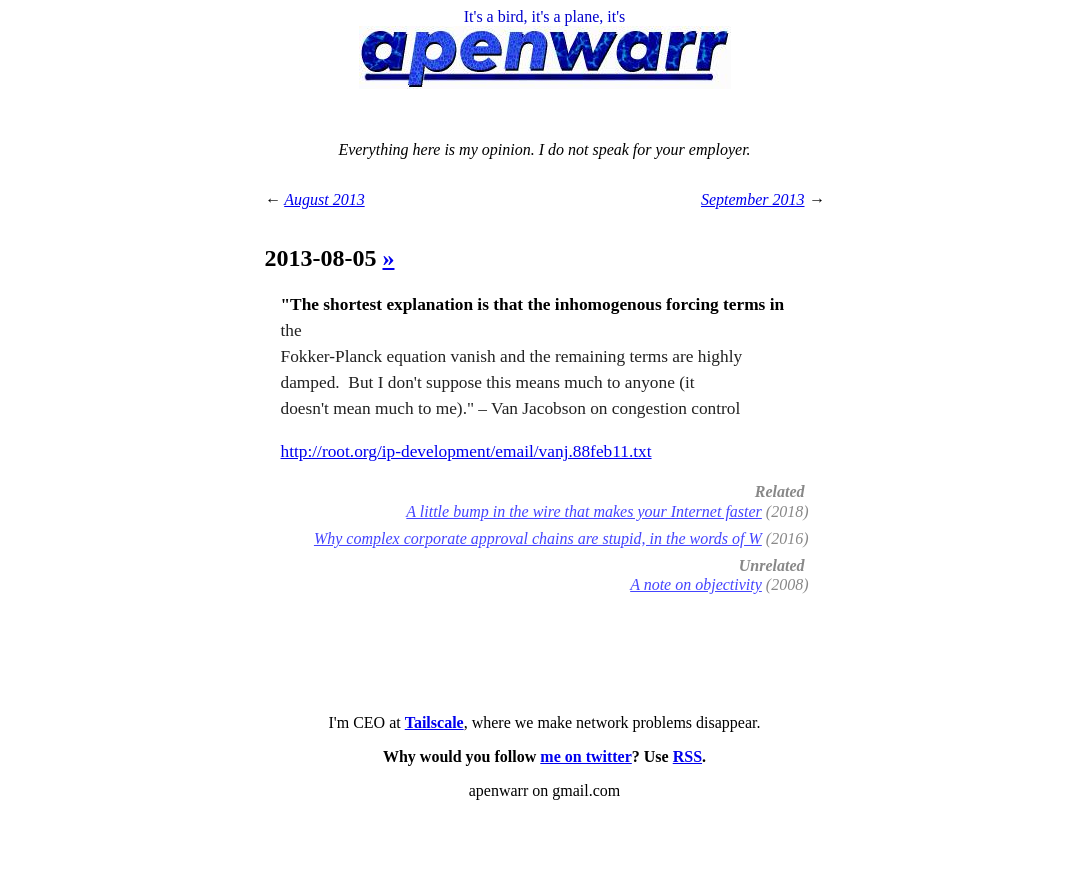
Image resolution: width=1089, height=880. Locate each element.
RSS (687, 756)
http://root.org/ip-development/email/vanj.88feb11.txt (466, 451)
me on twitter (586, 756)
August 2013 (324, 199)
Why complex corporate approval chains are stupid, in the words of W (538, 538)
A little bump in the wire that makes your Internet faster (584, 511)
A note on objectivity (696, 584)
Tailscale (434, 722)
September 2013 (753, 199)
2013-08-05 (324, 258)
